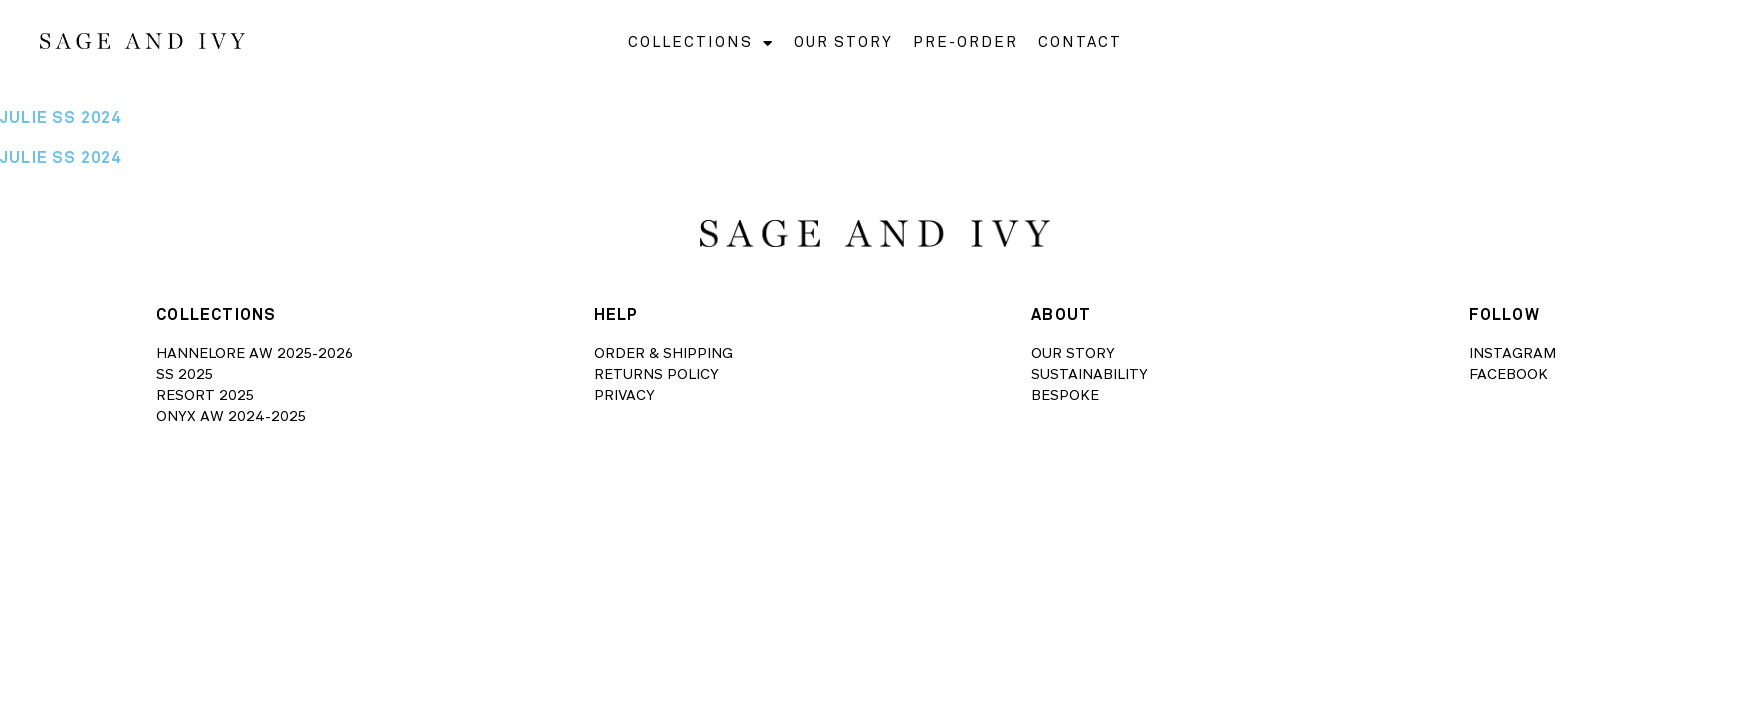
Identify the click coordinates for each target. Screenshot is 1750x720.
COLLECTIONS (701, 43)
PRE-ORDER (965, 42)
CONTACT (1080, 42)
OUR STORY (843, 42)
